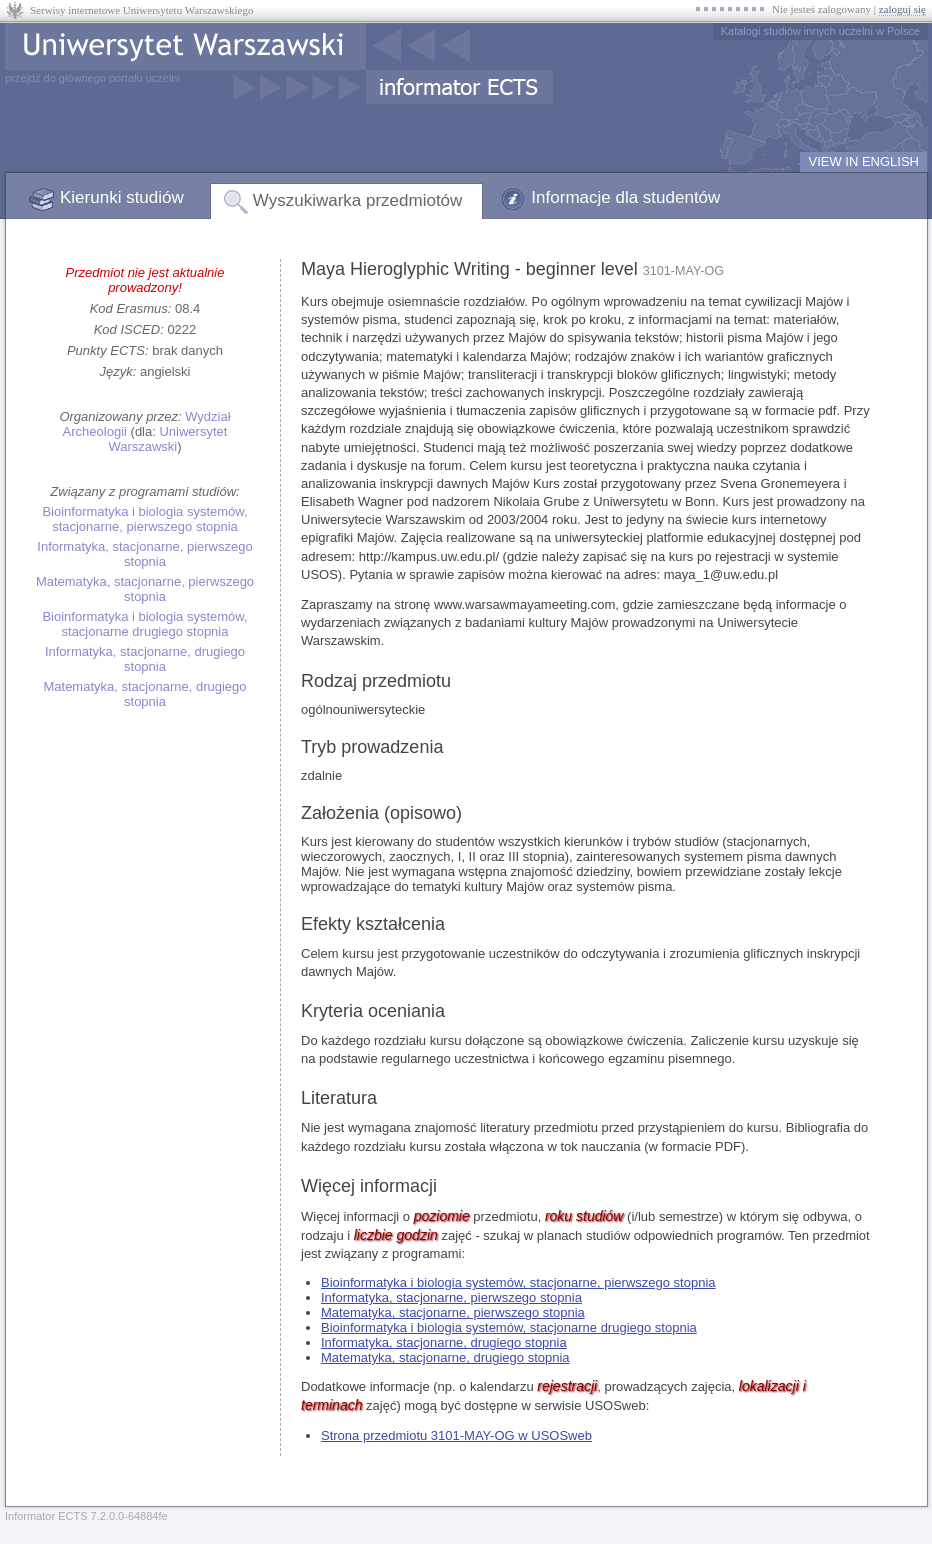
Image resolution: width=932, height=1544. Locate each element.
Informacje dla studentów (625, 197)
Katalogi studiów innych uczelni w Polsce (820, 31)
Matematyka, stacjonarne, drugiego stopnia (144, 694)
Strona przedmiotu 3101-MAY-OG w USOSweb (456, 1435)
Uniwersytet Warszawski (167, 439)
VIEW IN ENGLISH (863, 161)
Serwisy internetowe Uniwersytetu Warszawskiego (141, 10)
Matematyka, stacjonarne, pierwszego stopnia (145, 589)
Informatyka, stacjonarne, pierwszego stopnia (144, 554)
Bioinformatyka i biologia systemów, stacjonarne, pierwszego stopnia (144, 519)
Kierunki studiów (122, 197)
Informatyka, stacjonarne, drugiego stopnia (145, 659)
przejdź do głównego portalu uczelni (92, 78)
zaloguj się (902, 9)
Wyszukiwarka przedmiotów (358, 200)
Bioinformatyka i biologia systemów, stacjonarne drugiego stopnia (144, 624)
